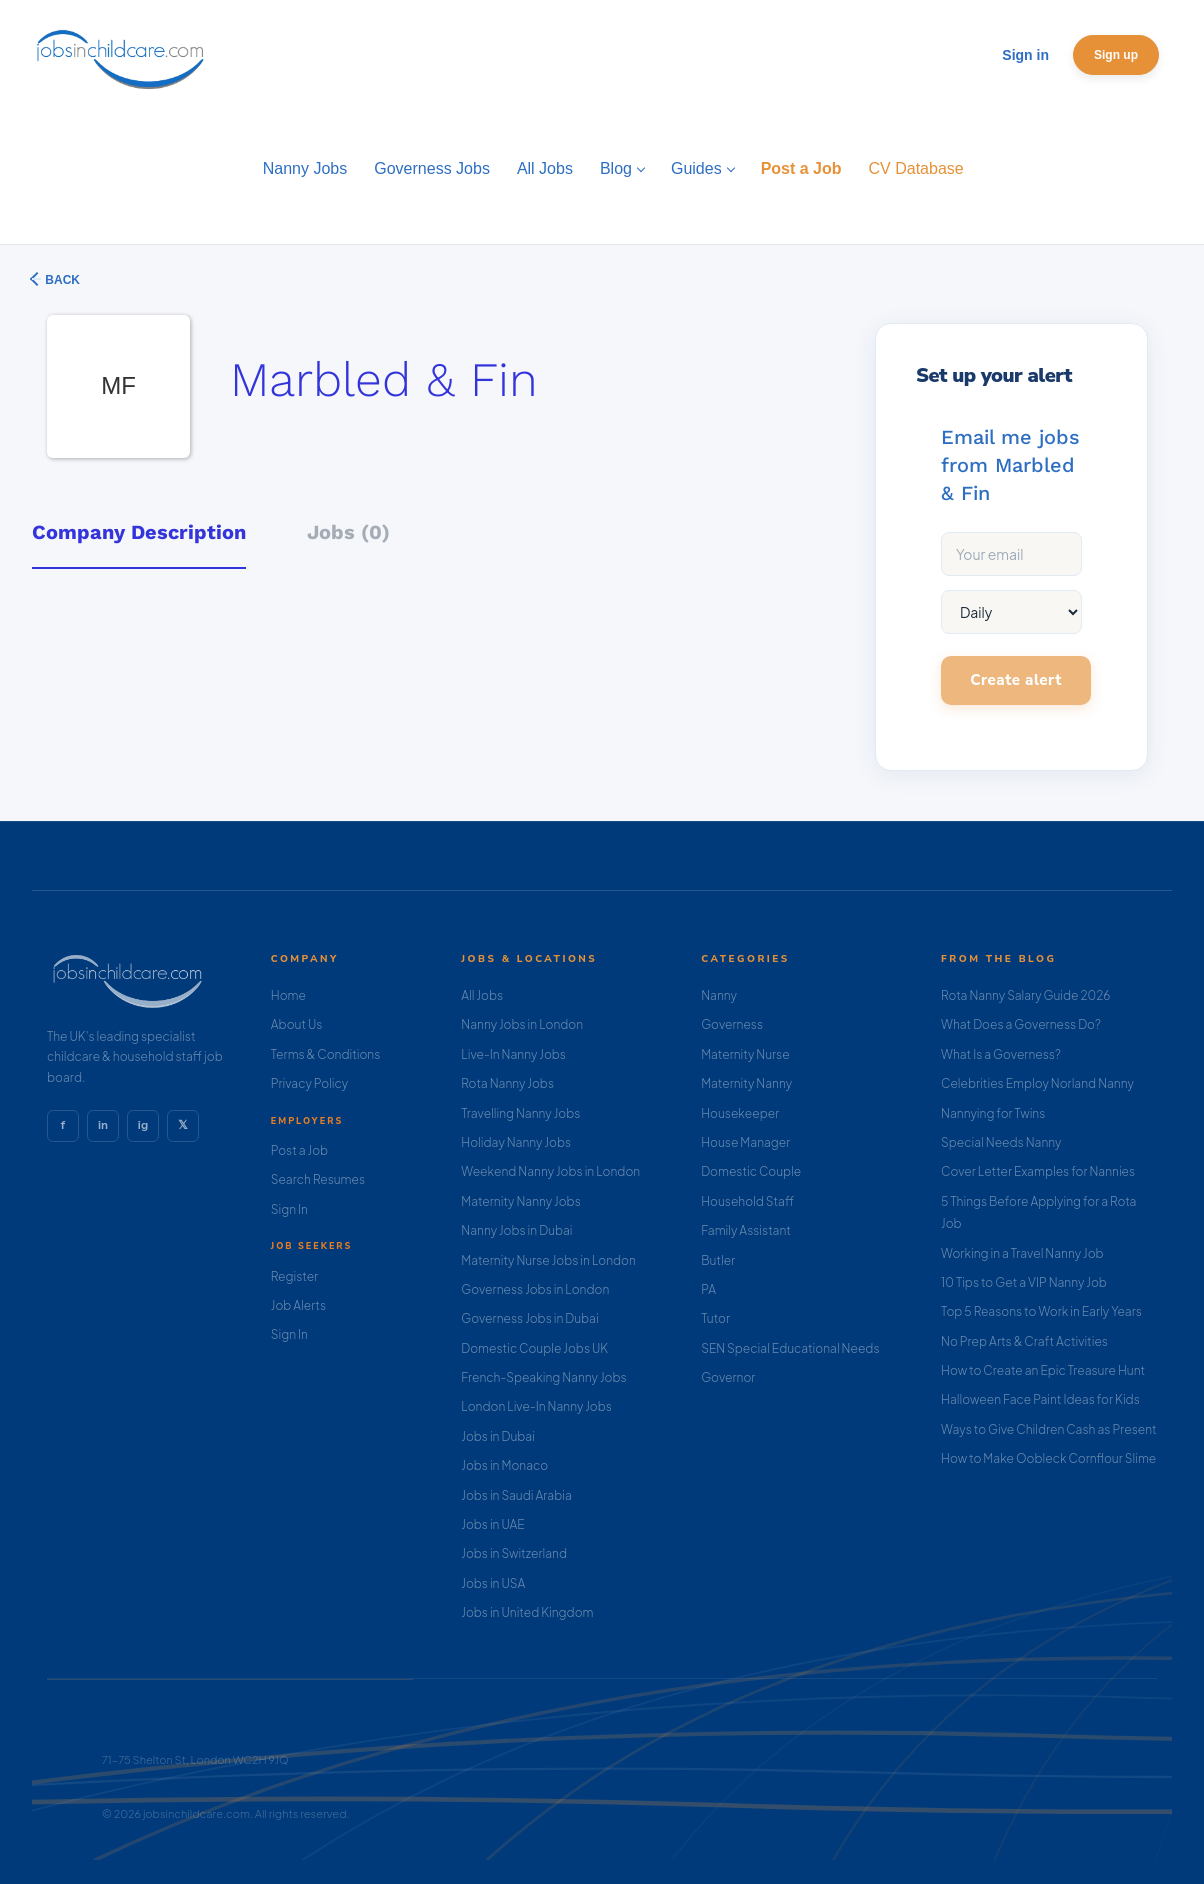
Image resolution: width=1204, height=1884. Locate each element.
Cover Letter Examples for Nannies (1038, 1171)
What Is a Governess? (1001, 1054)
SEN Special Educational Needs (790, 1348)
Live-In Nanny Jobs (513, 1054)
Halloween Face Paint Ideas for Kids (1040, 1399)
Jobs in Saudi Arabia (516, 1495)
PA (708, 1289)
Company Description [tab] (139, 532)
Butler (718, 1260)
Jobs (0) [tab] (348, 532)
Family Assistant (746, 1230)
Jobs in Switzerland (514, 1553)
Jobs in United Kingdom (527, 1612)
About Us (297, 1024)
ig (143, 1125)
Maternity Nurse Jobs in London (548, 1260)
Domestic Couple (751, 1171)
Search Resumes (318, 1179)
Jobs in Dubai (498, 1436)
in (103, 1125)
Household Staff (747, 1201)
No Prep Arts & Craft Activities (1024, 1341)
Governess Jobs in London (535, 1289)
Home (288, 995)
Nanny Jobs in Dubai (516, 1230)
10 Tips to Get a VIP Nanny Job (1024, 1282)
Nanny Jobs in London (522, 1024)
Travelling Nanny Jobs (520, 1113)
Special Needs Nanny (1001, 1142)
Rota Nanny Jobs (507, 1083)
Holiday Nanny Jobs (516, 1142)
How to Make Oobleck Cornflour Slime (1048, 1458)
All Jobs (482, 995)
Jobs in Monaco (504, 1465)
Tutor (715, 1318)
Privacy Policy (309, 1083)
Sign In (289, 1209)
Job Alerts (298, 1305)
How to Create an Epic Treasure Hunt (1043, 1370)
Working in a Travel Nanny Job (1022, 1253)
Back (61, 280)
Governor (728, 1377)
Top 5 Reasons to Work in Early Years (1041, 1311)
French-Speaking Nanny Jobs (543, 1377)
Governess (732, 1024)
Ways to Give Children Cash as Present (1049, 1429)
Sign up (1116, 55)
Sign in (1025, 55)
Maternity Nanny (746, 1083)
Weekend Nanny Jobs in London (550, 1171)
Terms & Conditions (326, 1054)
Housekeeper (740, 1113)
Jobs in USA (493, 1583)
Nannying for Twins (993, 1113)
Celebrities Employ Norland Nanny (1037, 1083)
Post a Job (299, 1150)
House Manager (745, 1142)
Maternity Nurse (745, 1054)
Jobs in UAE (492, 1524)
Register (294, 1276)
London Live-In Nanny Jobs (536, 1406)
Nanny (719, 995)
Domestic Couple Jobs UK (534, 1348)
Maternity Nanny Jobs (520, 1201)
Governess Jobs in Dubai (529, 1318)
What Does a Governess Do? (1021, 1024)
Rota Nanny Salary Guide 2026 (1025, 995)
